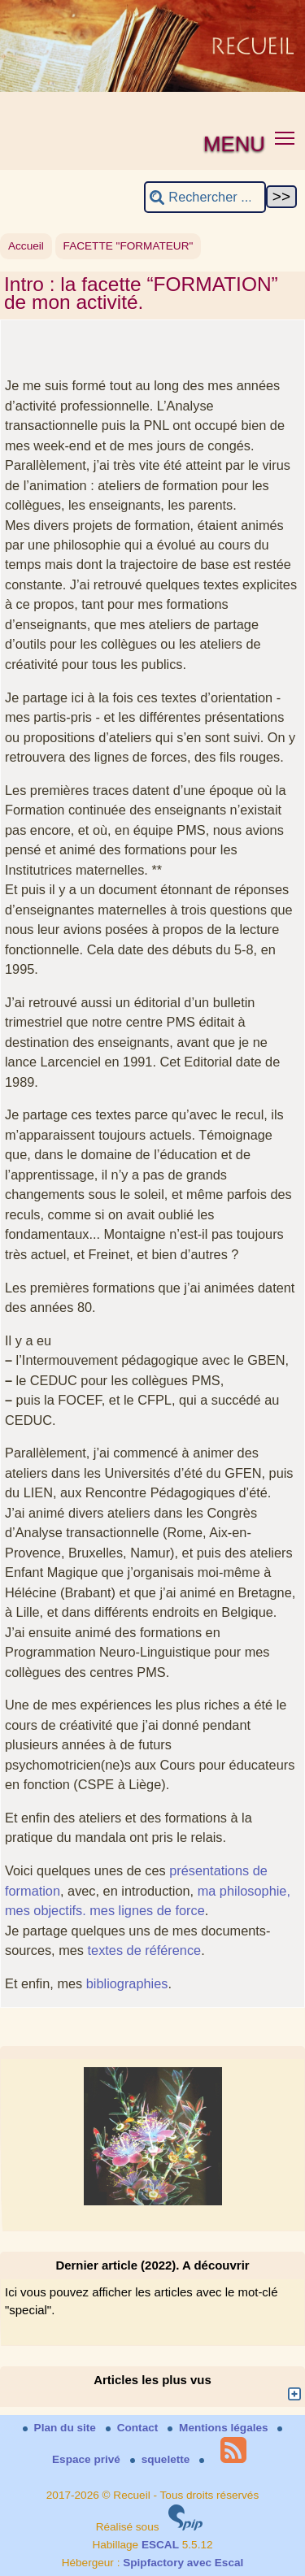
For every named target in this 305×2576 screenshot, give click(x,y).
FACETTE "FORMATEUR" (128, 246)
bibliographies (127, 1983)
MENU (234, 143)
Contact (133, 2428)
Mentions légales (219, 2428)
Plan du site (61, 2428)
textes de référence (145, 1950)
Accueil (26, 246)
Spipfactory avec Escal (183, 2562)
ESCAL (160, 2545)
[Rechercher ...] (205, 197)
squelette (161, 2459)
